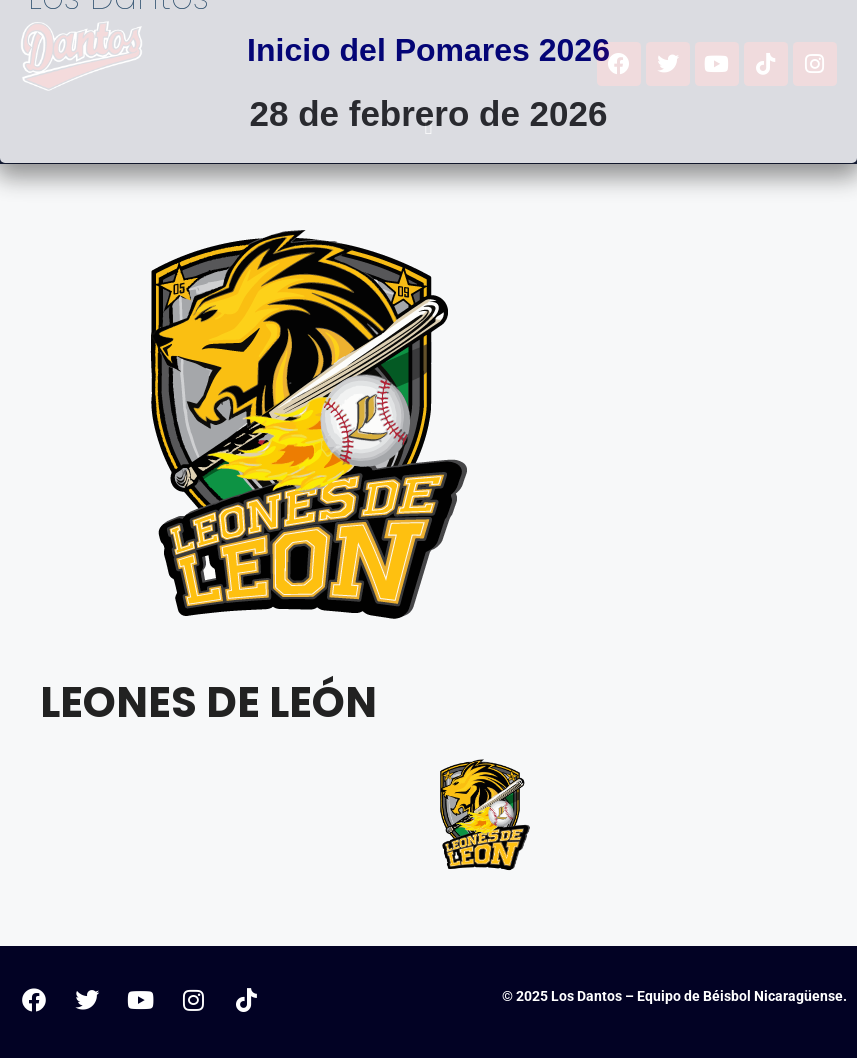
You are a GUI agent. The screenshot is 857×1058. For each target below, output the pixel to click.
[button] (428, 127)
